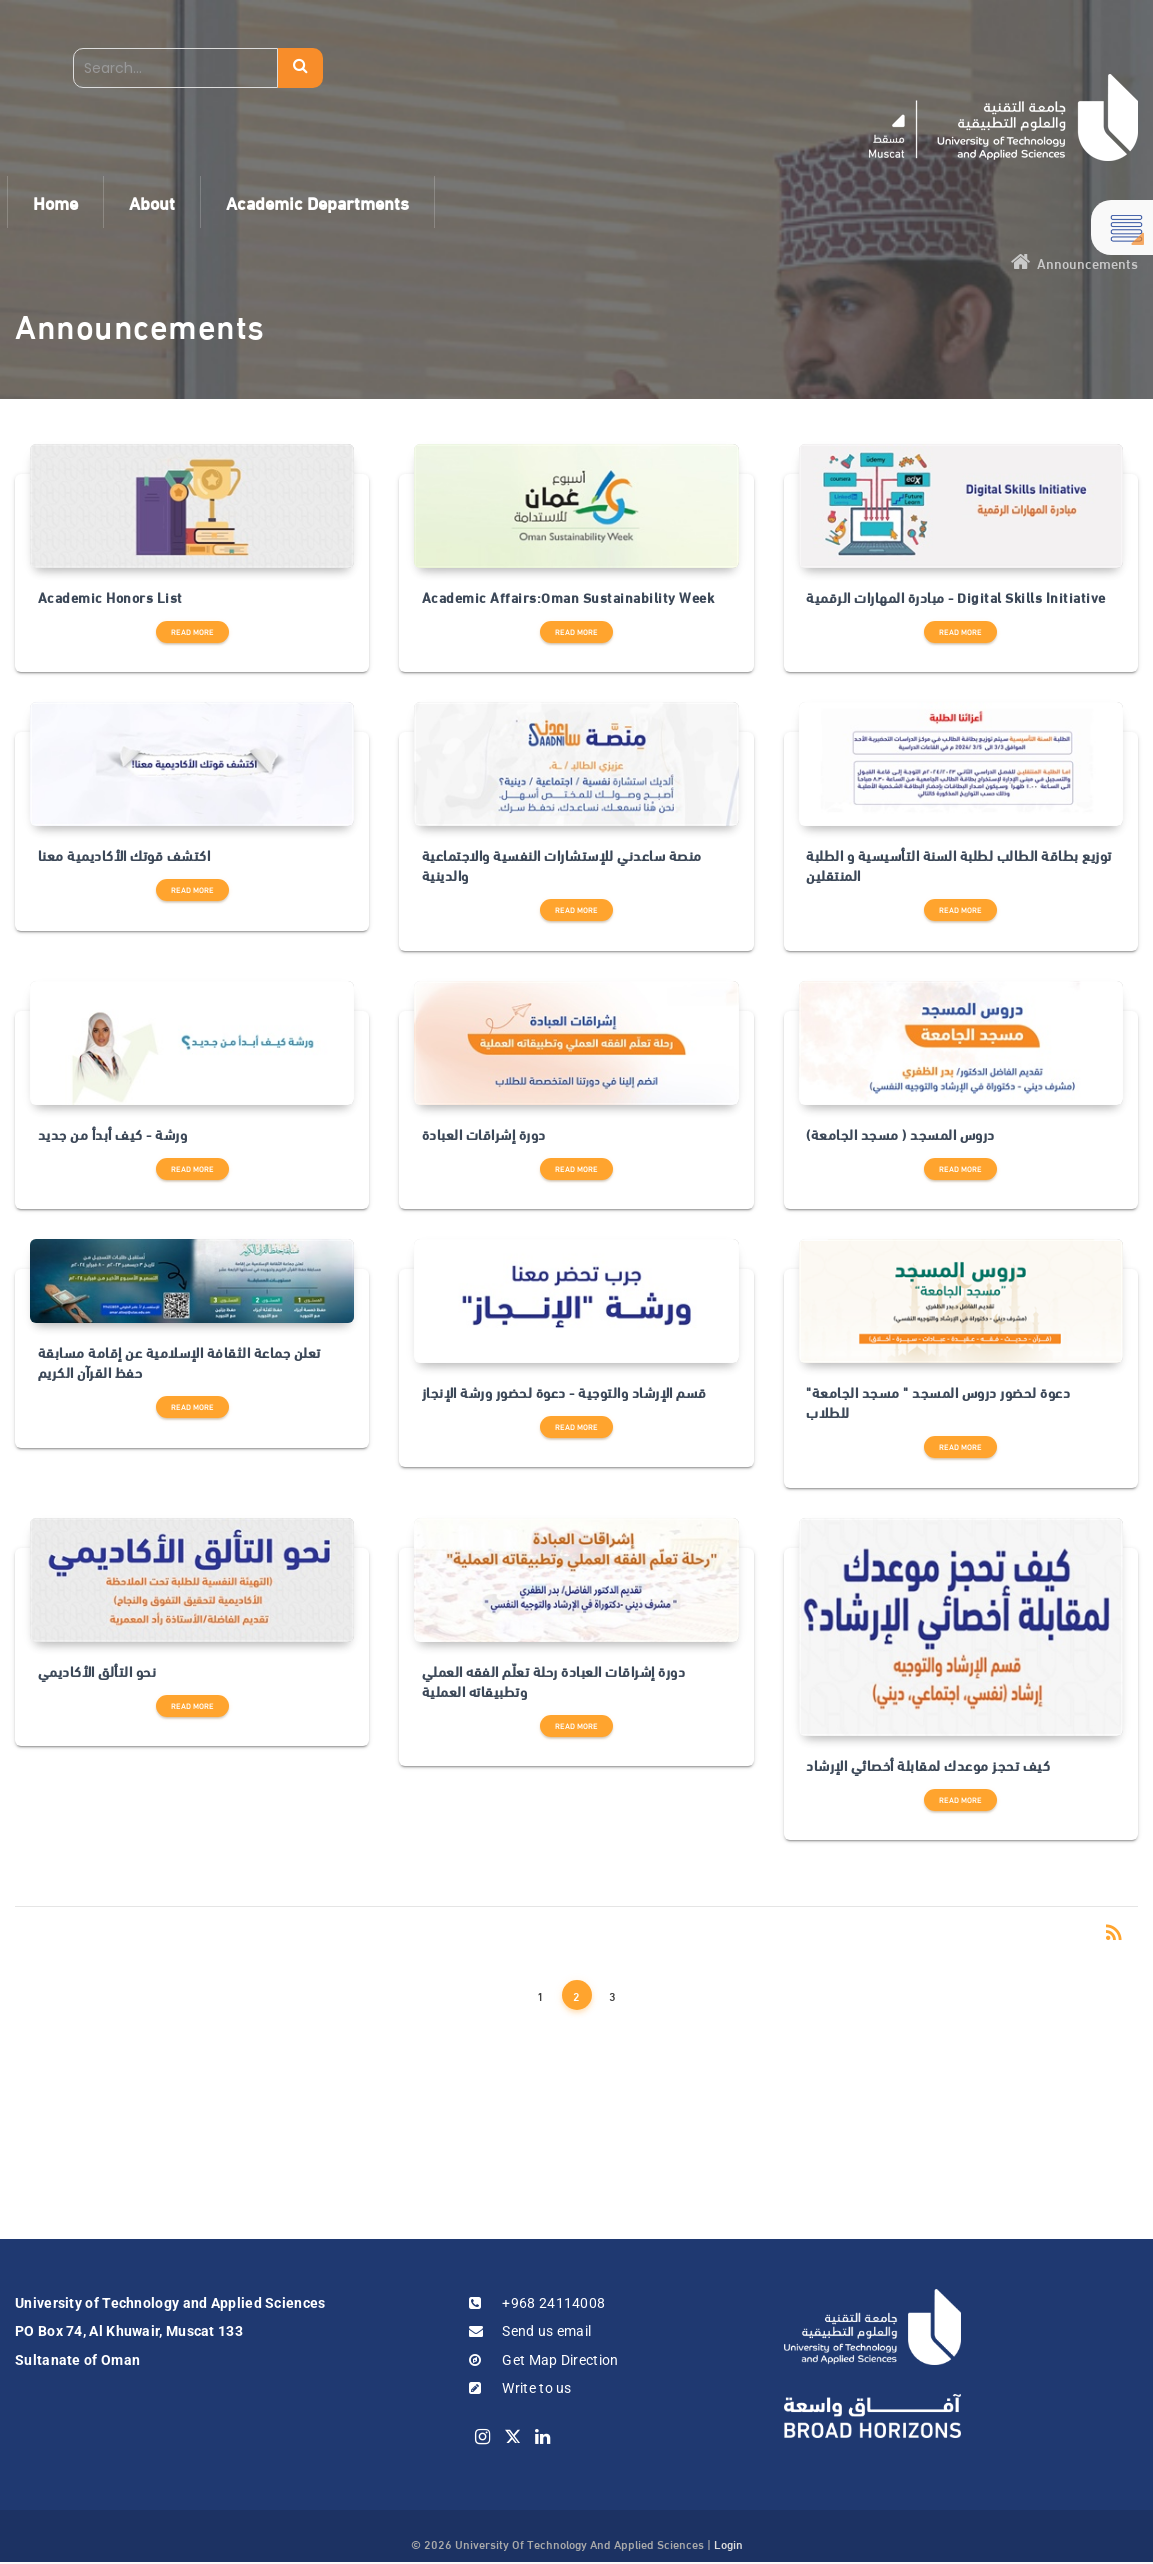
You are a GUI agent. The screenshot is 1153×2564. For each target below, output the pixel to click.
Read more (192, 631)
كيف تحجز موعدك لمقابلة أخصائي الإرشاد (928, 1765)
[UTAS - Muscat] (1003, 117)
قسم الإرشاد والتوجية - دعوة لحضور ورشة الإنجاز (564, 1392)
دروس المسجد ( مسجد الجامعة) (900, 1134)
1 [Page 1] (540, 1995)
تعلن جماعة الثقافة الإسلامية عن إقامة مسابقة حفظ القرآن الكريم (179, 1362)
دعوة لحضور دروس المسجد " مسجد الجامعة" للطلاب (938, 1402)
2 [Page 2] (576, 1995)
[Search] (175, 68)
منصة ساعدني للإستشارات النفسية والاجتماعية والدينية (562, 865)
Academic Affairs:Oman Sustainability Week (568, 597)
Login (728, 2543)
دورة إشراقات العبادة (484, 1134)
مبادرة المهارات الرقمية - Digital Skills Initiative (956, 597)
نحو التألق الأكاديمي (97, 1671)
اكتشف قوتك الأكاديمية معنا (124, 855)
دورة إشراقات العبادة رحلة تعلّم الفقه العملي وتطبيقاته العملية (554, 1681)
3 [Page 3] (612, 1995)
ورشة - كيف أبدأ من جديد (113, 1134)
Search (300, 68)
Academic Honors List (110, 597)
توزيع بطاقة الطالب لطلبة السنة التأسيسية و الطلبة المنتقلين (959, 865)
